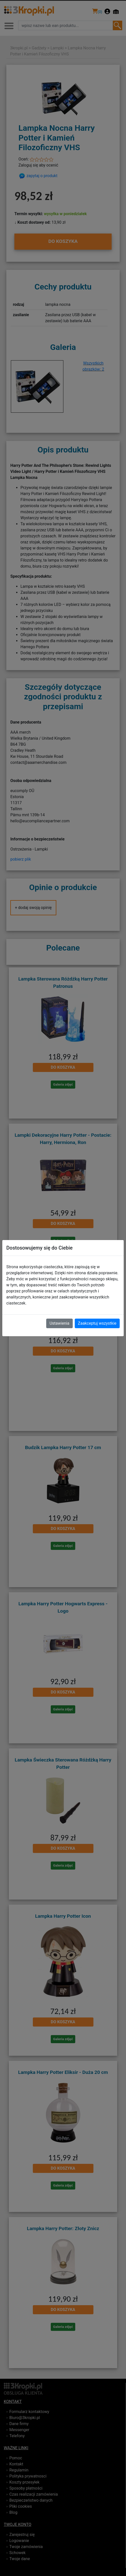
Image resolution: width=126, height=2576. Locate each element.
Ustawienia (59, 1323)
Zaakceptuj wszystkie (97, 1323)
